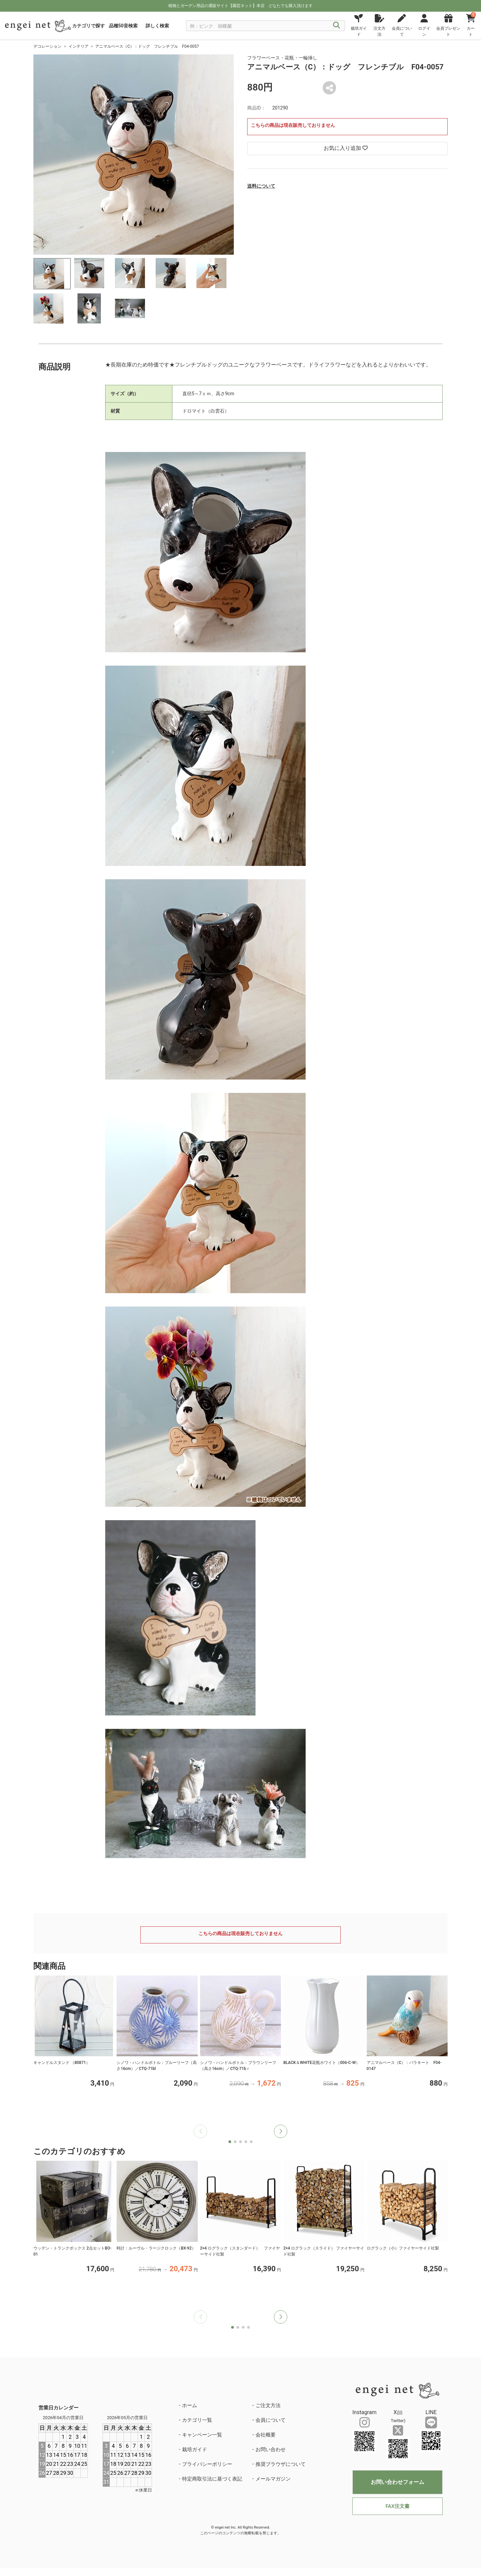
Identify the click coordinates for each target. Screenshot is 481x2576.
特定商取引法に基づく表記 (212, 2479)
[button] (280, 2131)
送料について (261, 186)
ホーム (189, 2405)
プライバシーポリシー (207, 2464)
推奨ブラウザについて (281, 2464)
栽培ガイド (194, 2449)
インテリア (78, 46)
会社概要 (266, 2435)
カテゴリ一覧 (197, 2420)
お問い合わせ (271, 2449)
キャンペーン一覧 (202, 2435)
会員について (271, 2420)
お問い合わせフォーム (397, 2482)
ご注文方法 (268, 2405)
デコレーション (47, 46)
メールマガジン (273, 2479)
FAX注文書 (397, 2506)
